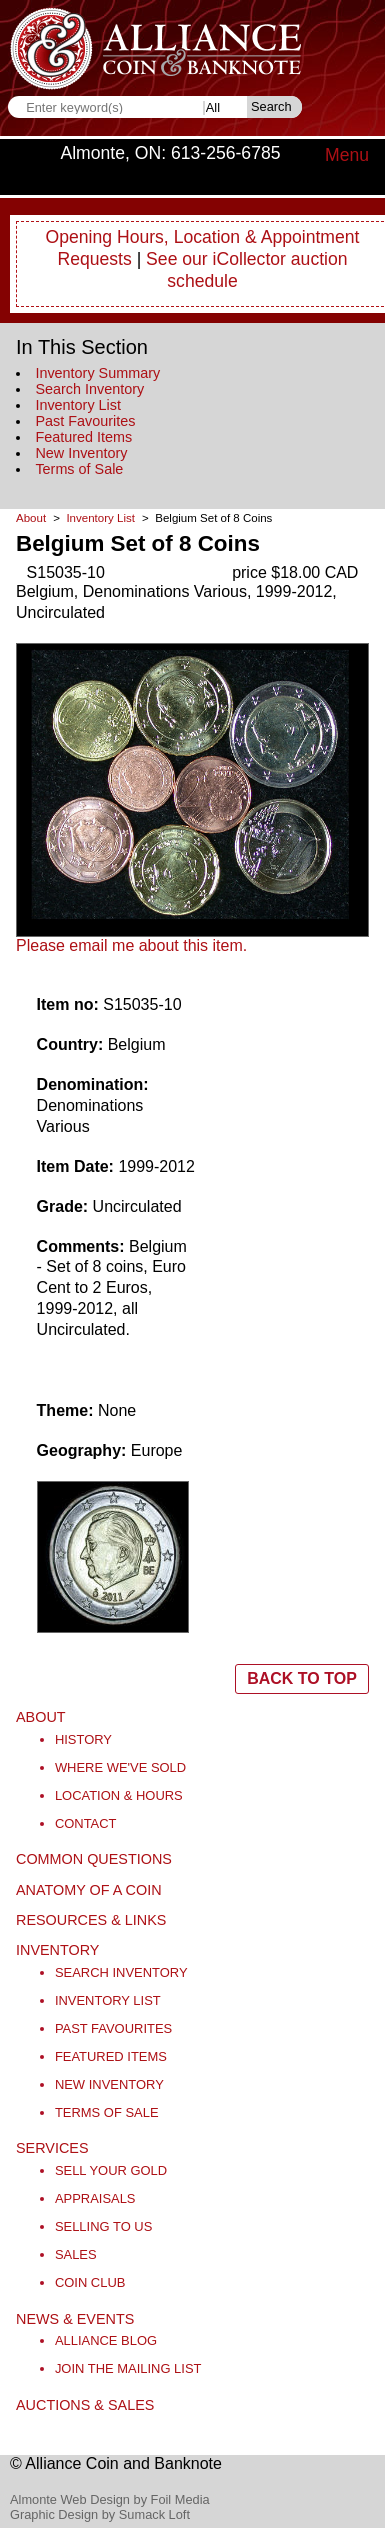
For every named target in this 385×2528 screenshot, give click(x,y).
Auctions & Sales (85, 2405)
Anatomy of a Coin (89, 1890)
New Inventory (81, 453)
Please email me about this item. (131, 945)
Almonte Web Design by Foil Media (110, 2499)
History (83, 1739)
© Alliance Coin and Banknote (116, 2463)
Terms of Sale (79, 469)
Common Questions (94, 1859)
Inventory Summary (97, 373)
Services (52, 2148)
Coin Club (90, 2282)
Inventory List (78, 405)
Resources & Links (91, 1920)
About (31, 518)
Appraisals (95, 2198)
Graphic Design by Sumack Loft (100, 2514)
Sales (76, 2254)
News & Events (75, 2319)
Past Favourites (85, 421)
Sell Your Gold (111, 2170)
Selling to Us (103, 2226)
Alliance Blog (106, 2340)
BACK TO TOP (302, 1678)
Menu (347, 155)
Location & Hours (119, 1795)
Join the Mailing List (128, 2368)
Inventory (57, 1950)
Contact (86, 1823)
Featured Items (83, 437)
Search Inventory (89, 389)
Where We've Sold (120, 1767)
